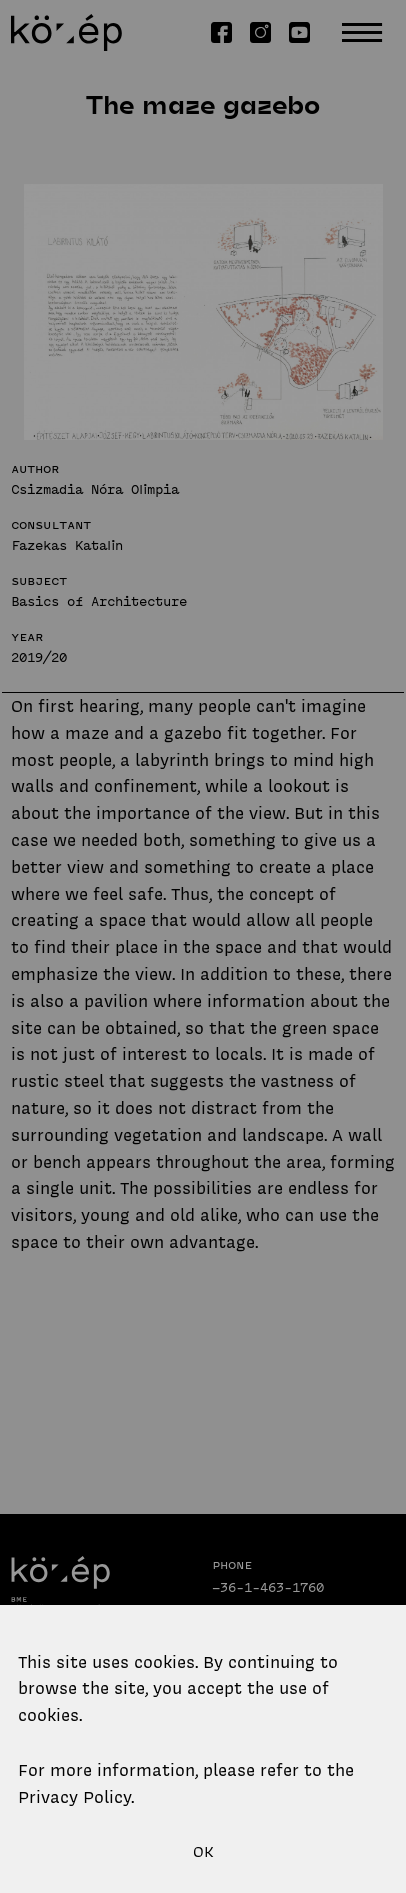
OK (203, 1852)
